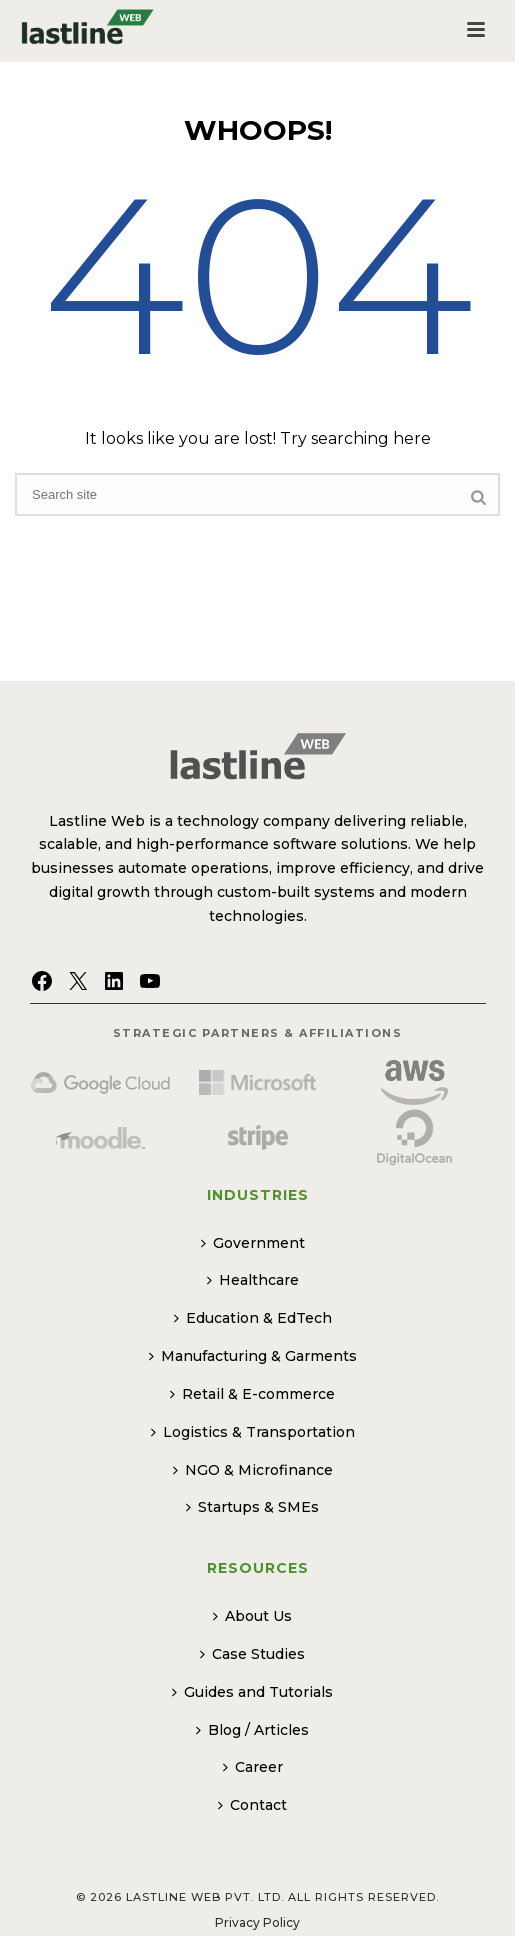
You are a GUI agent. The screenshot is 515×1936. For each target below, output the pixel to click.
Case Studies (252, 1654)
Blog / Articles (252, 1730)
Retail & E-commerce (252, 1394)
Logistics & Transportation (253, 1432)
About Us (252, 1616)
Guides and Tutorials (252, 1692)
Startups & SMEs (252, 1507)
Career (253, 1767)
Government (253, 1243)
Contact (252, 1805)
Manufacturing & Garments (253, 1356)
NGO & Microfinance (253, 1470)
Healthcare (253, 1280)
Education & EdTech (253, 1318)
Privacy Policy (257, 1922)
